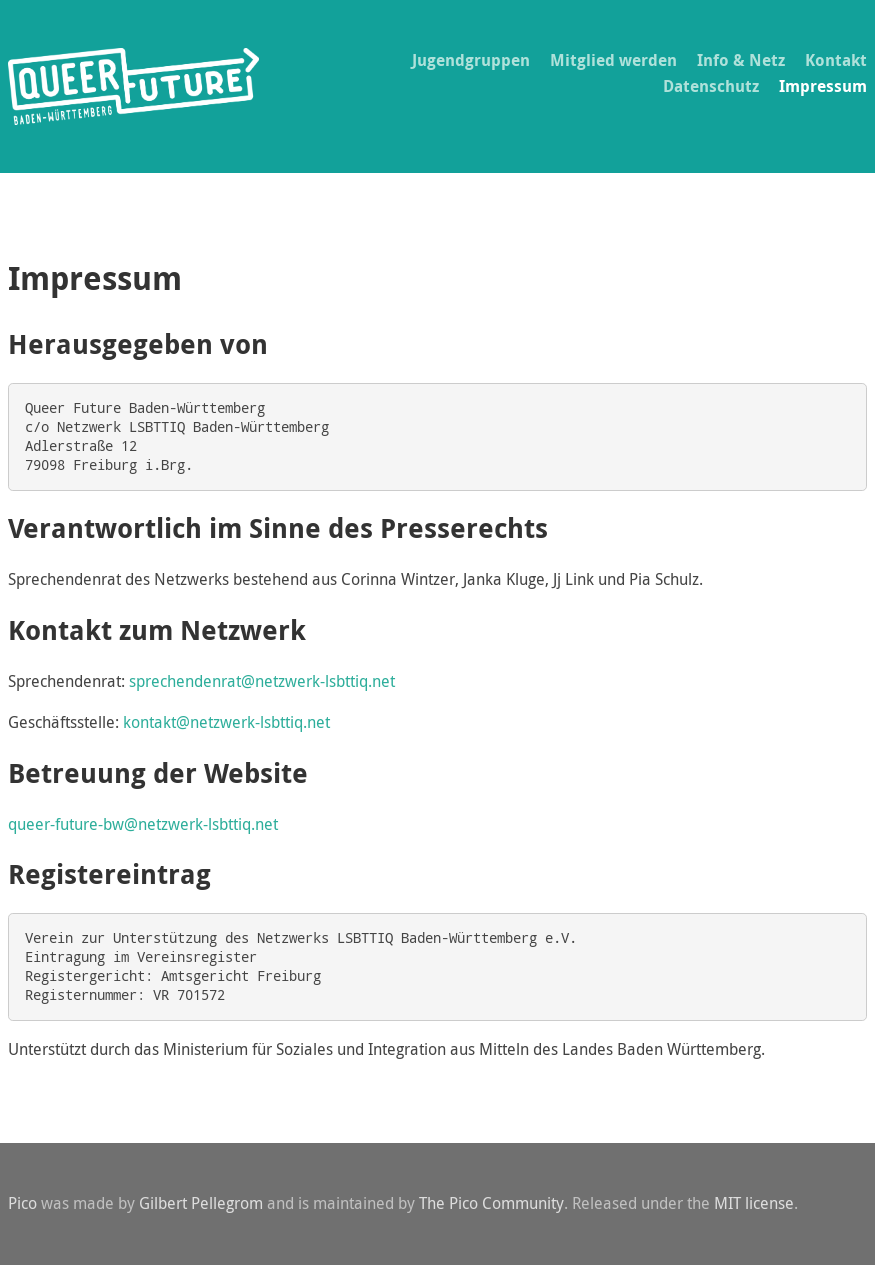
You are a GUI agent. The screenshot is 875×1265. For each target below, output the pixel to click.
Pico (22, 1203)
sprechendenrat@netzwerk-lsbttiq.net (262, 681)
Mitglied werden (613, 60)
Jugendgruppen (471, 60)
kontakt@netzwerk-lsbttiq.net (226, 722)
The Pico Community (491, 1203)
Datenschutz (711, 86)
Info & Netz (741, 60)
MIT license (754, 1203)
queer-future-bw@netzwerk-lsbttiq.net (143, 824)
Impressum (823, 86)
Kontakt (836, 60)
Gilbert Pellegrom (201, 1203)
